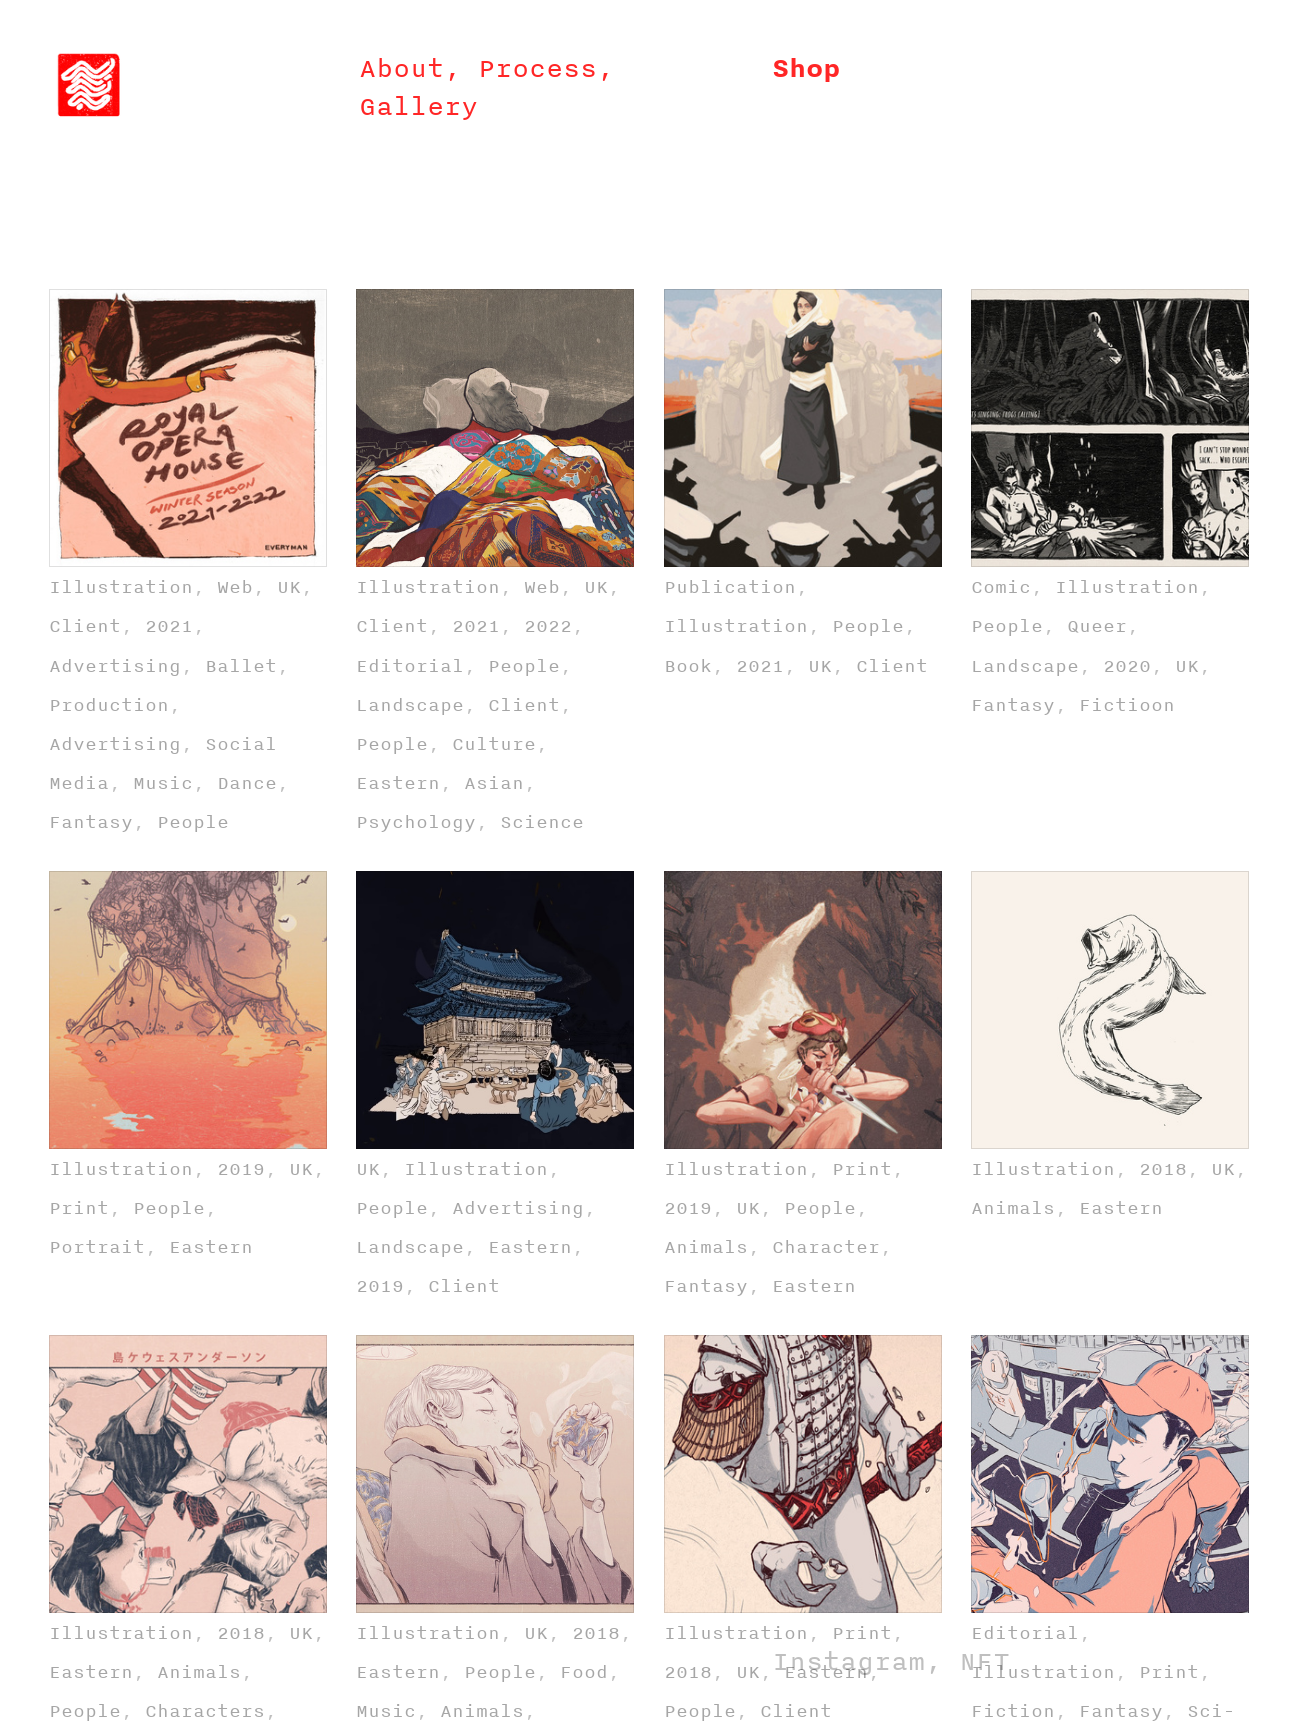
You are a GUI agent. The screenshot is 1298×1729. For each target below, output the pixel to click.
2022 (548, 625)
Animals (706, 1246)
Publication (730, 586)
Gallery (418, 106)
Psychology (416, 821)
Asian (494, 782)
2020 (1127, 665)
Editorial (410, 665)
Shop (806, 68)
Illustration (121, 586)
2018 (1163, 1168)
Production (109, 704)
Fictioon (1127, 704)
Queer (1097, 625)
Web (235, 586)
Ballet (241, 665)
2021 (169, 625)
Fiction (1013, 1710)
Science (542, 821)
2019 (241, 1168)
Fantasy (91, 821)
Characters (205, 1710)
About (401, 68)
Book (688, 665)
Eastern (398, 782)
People (193, 821)
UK (289, 586)
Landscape (410, 704)
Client (85, 625)
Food (584, 1671)
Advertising (115, 665)
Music (163, 782)
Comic (1001, 586)
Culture (494, 743)
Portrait (97, 1246)
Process (537, 68)
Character (826, 1246)
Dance (247, 782)
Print (79, 1207)
